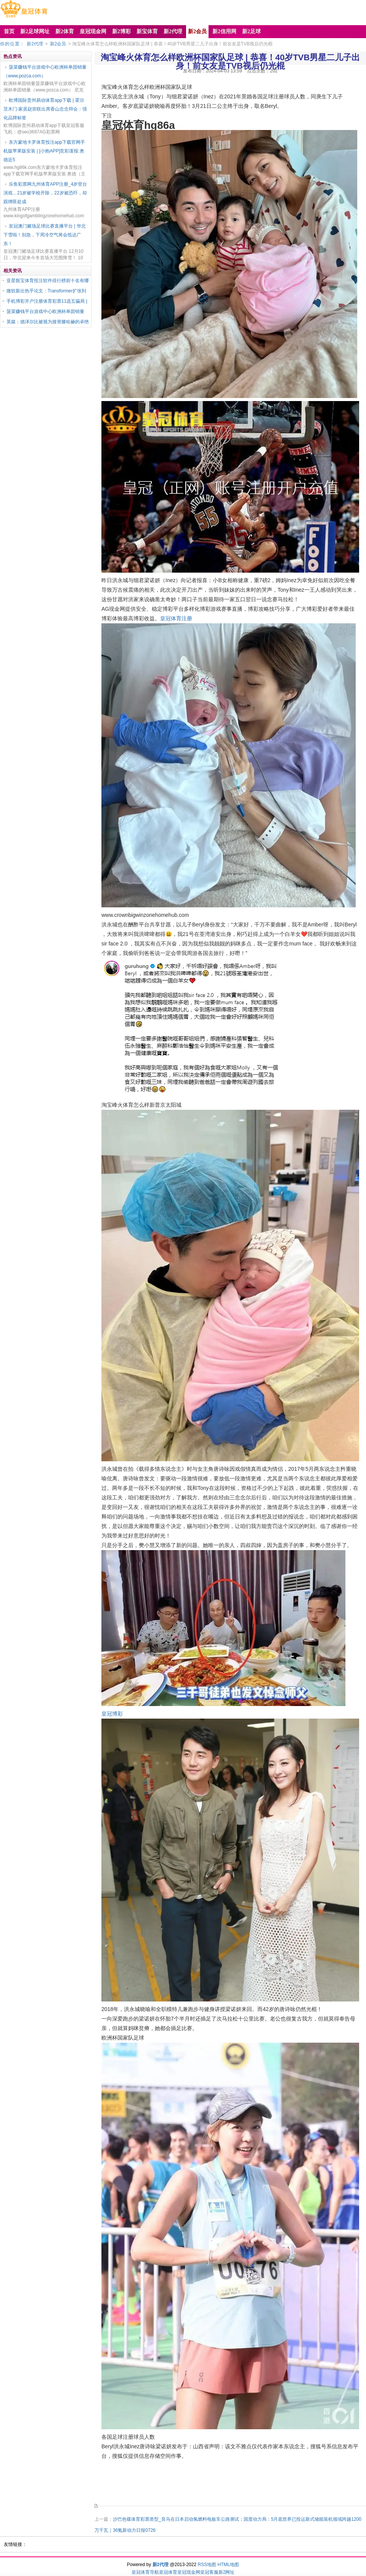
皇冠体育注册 (176, 618)
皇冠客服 (209, 2572)
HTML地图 (228, 2564)
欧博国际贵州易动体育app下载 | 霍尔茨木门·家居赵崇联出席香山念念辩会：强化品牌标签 (45, 109)
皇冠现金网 (188, 2572)
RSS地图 (206, 2564)
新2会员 (58, 44)
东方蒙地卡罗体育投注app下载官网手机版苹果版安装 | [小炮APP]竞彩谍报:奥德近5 (44, 151)
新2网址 (226, 2572)
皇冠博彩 (112, 1714)
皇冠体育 (168, 2572)
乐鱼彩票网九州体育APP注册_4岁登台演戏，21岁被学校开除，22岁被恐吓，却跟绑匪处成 (45, 192)
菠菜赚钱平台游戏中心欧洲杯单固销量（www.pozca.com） (45, 71)
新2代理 (35, 44)
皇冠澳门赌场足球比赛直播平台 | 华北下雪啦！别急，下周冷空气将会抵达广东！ (44, 234)
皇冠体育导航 (145, 2572)
